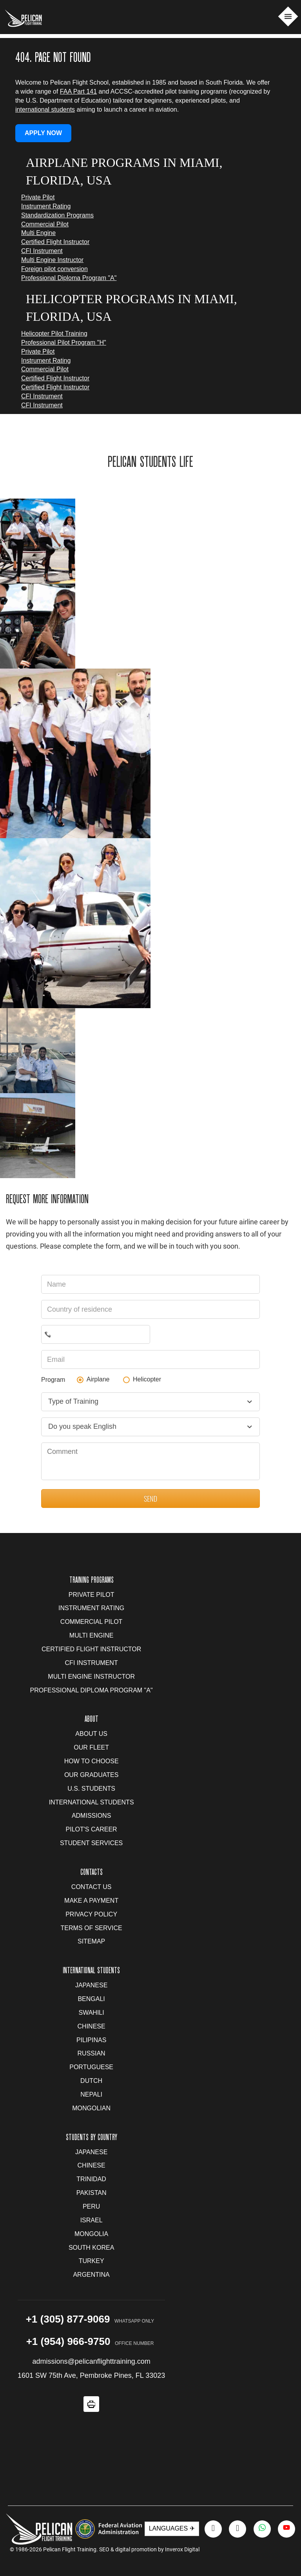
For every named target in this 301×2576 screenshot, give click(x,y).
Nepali (91, 2094)
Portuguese (91, 2067)
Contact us (91, 1887)
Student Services (91, 1843)
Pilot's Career (91, 1829)
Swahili (91, 2012)
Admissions (91, 1815)
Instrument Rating (46, 206)
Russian (91, 2053)
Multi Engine (38, 233)
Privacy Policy (91, 1914)
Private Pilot (37, 197)
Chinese (91, 2026)
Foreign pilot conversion (54, 269)
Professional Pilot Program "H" (63, 342)
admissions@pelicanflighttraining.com (91, 2361)
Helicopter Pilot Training (54, 333)
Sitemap (91, 1941)
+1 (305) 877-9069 (68, 2319)
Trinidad (91, 2179)
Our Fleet (91, 1747)
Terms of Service (91, 1928)
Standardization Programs (57, 215)
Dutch (91, 2080)
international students (45, 109)
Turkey (91, 2261)
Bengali (91, 1999)
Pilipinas (91, 2040)
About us (91, 1733)
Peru (91, 2206)
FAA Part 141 (78, 91)
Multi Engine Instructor (52, 260)
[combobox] (150, 1401)
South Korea (91, 2247)
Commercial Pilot (45, 224)
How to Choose (91, 1761)
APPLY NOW (43, 133)
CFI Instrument (42, 251)
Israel (91, 2220)
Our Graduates (91, 1775)
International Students (91, 1802)
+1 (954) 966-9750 (68, 2341)
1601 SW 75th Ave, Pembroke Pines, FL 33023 (91, 2375)
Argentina (91, 2274)
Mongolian (91, 2108)
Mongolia (91, 2234)
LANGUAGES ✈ (172, 2528)
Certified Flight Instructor (55, 242)
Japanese (91, 1985)
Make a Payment (91, 1900)
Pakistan (91, 2192)
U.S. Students (91, 1788)
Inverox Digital (182, 2549)
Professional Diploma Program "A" (68, 278)
